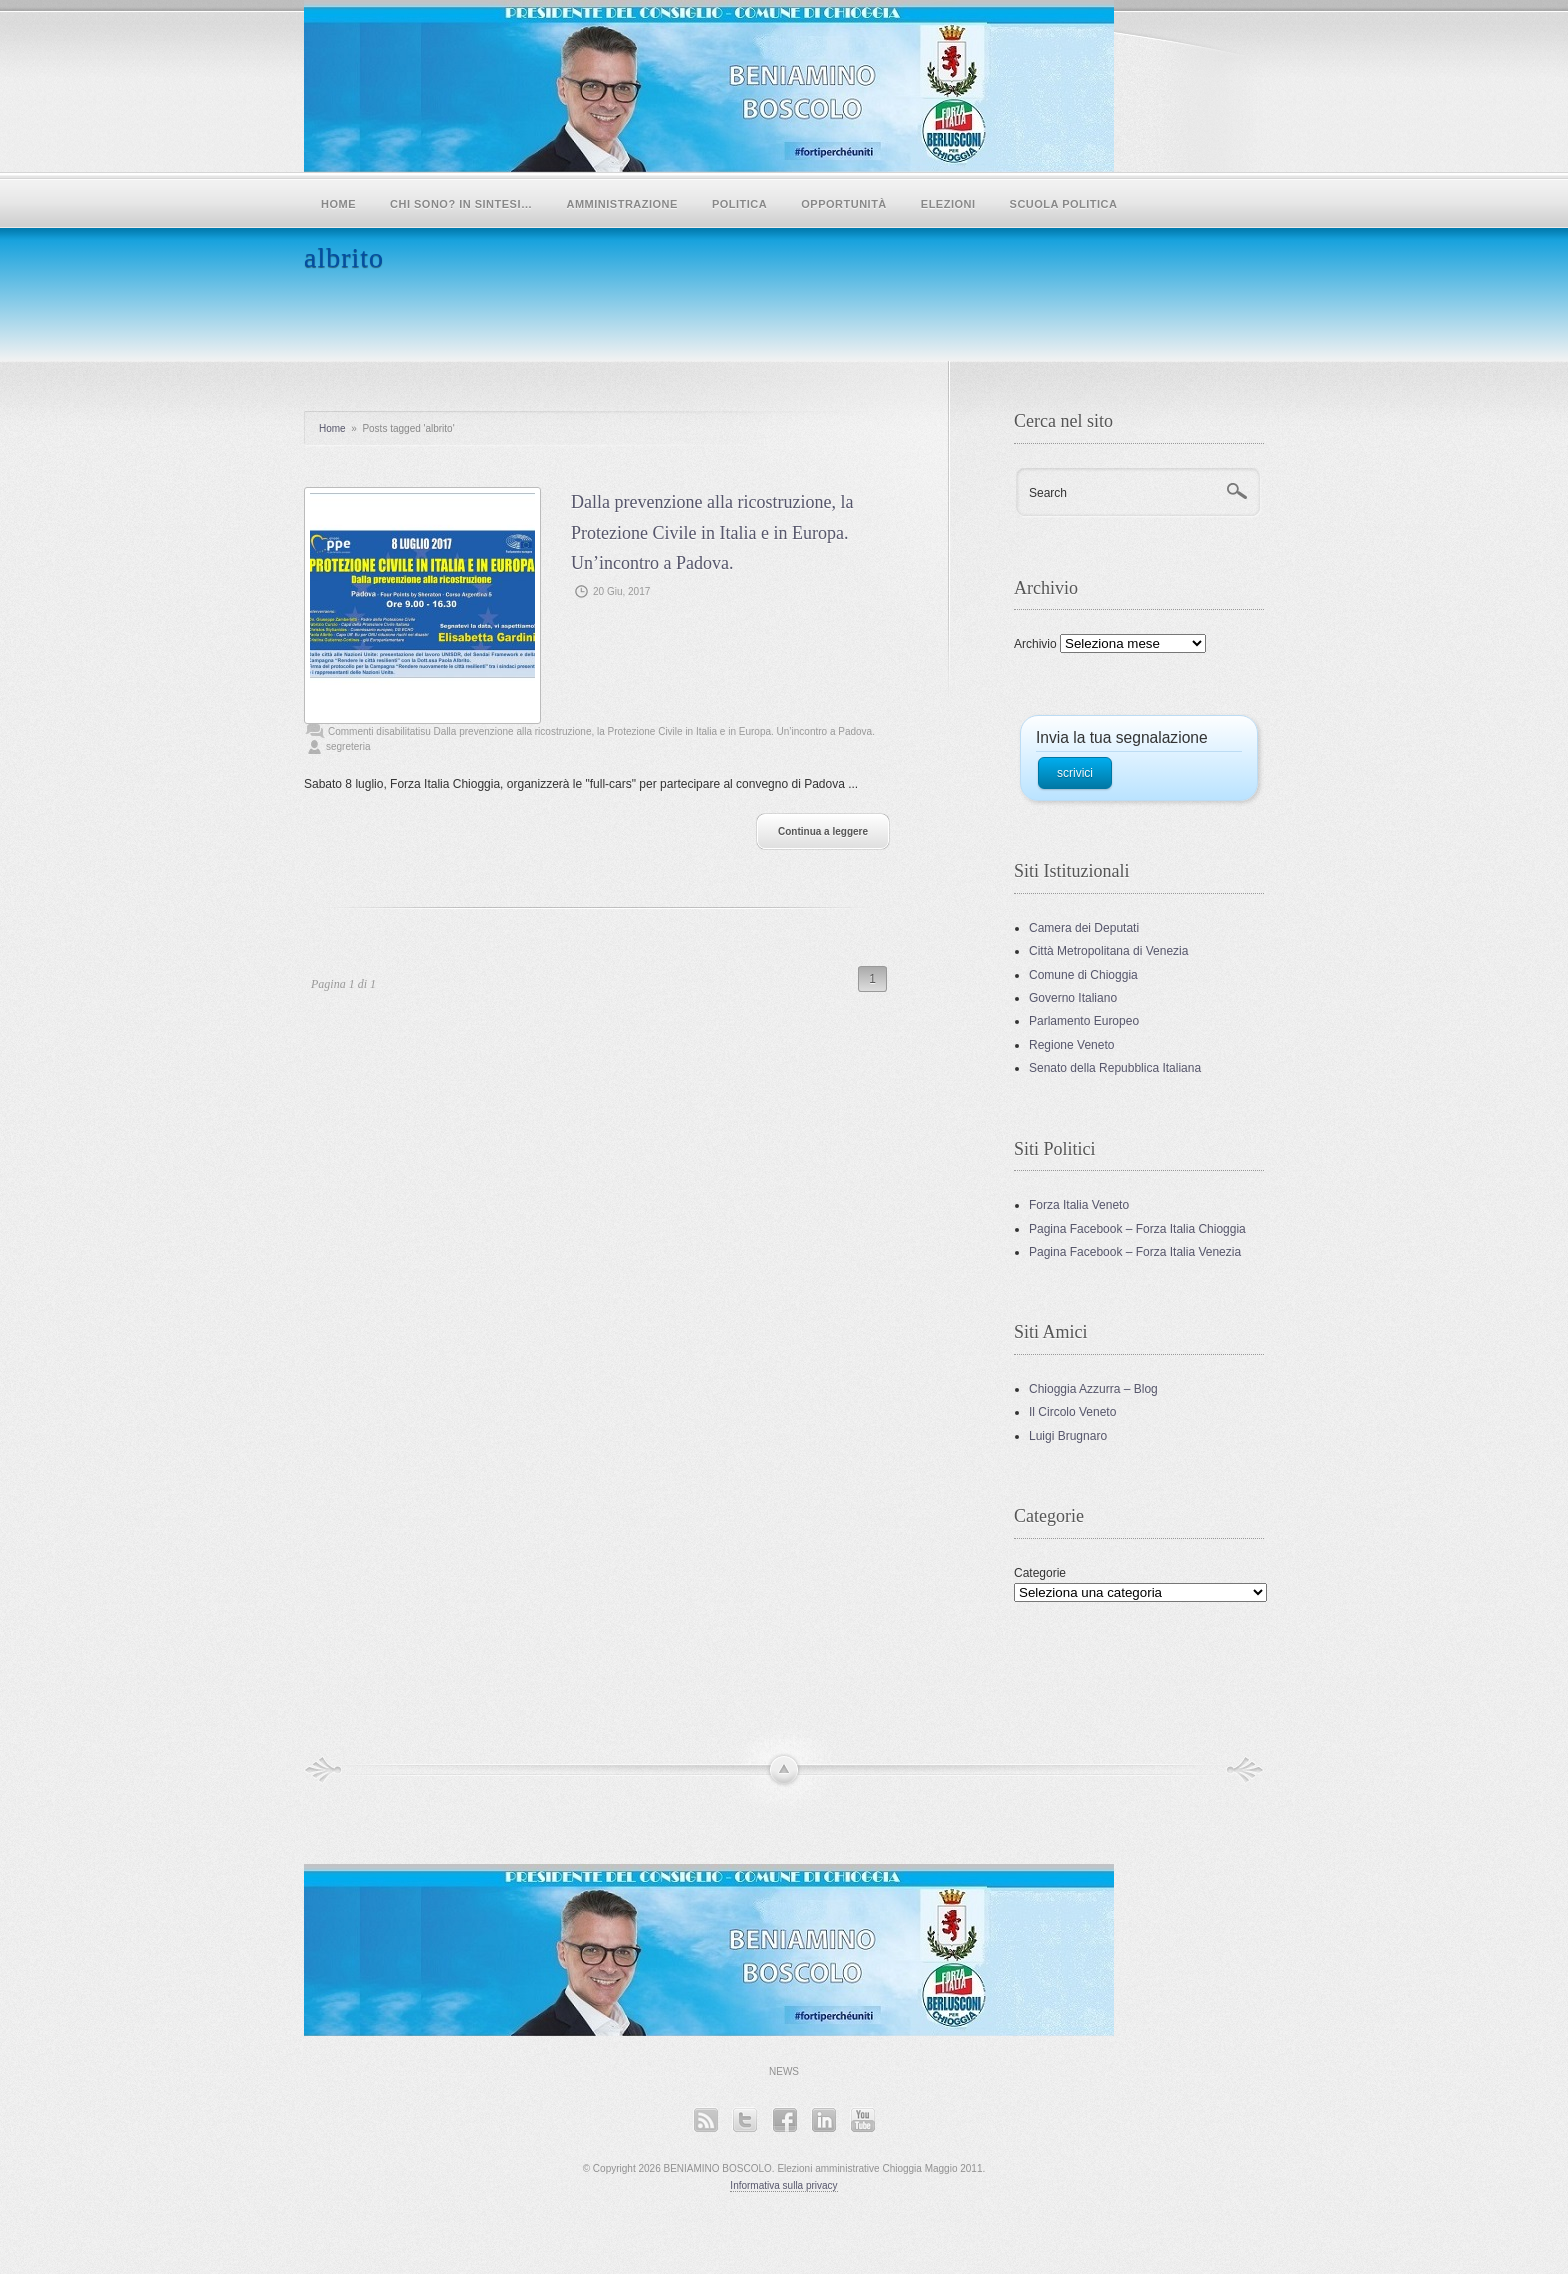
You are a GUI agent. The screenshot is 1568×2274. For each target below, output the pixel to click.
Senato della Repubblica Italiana (1115, 1068)
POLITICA (739, 204)
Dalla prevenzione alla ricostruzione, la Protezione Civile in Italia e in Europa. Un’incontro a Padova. (712, 532)
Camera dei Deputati (1084, 928)
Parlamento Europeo (1084, 1021)
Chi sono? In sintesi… (461, 204)
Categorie (1040, 1573)
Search (1048, 493)
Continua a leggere (823, 831)
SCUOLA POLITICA (1064, 204)
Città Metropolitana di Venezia (1108, 951)
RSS (705, 2119)
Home (338, 204)
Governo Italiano (1073, 998)
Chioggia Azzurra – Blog (1093, 1389)
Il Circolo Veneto (1072, 1412)
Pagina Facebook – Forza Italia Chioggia (1137, 1229)
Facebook (784, 2119)
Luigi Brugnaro (1068, 1436)
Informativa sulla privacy (783, 2185)
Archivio (1035, 644)
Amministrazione (622, 204)
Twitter (744, 2119)
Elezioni (948, 204)
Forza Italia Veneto (1079, 1205)
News (784, 2071)
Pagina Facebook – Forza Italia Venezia (1135, 1252)
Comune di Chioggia (1083, 975)
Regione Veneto (1071, 1045)
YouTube (862, 2119)
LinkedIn (823, 2119)
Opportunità (844, 204)
